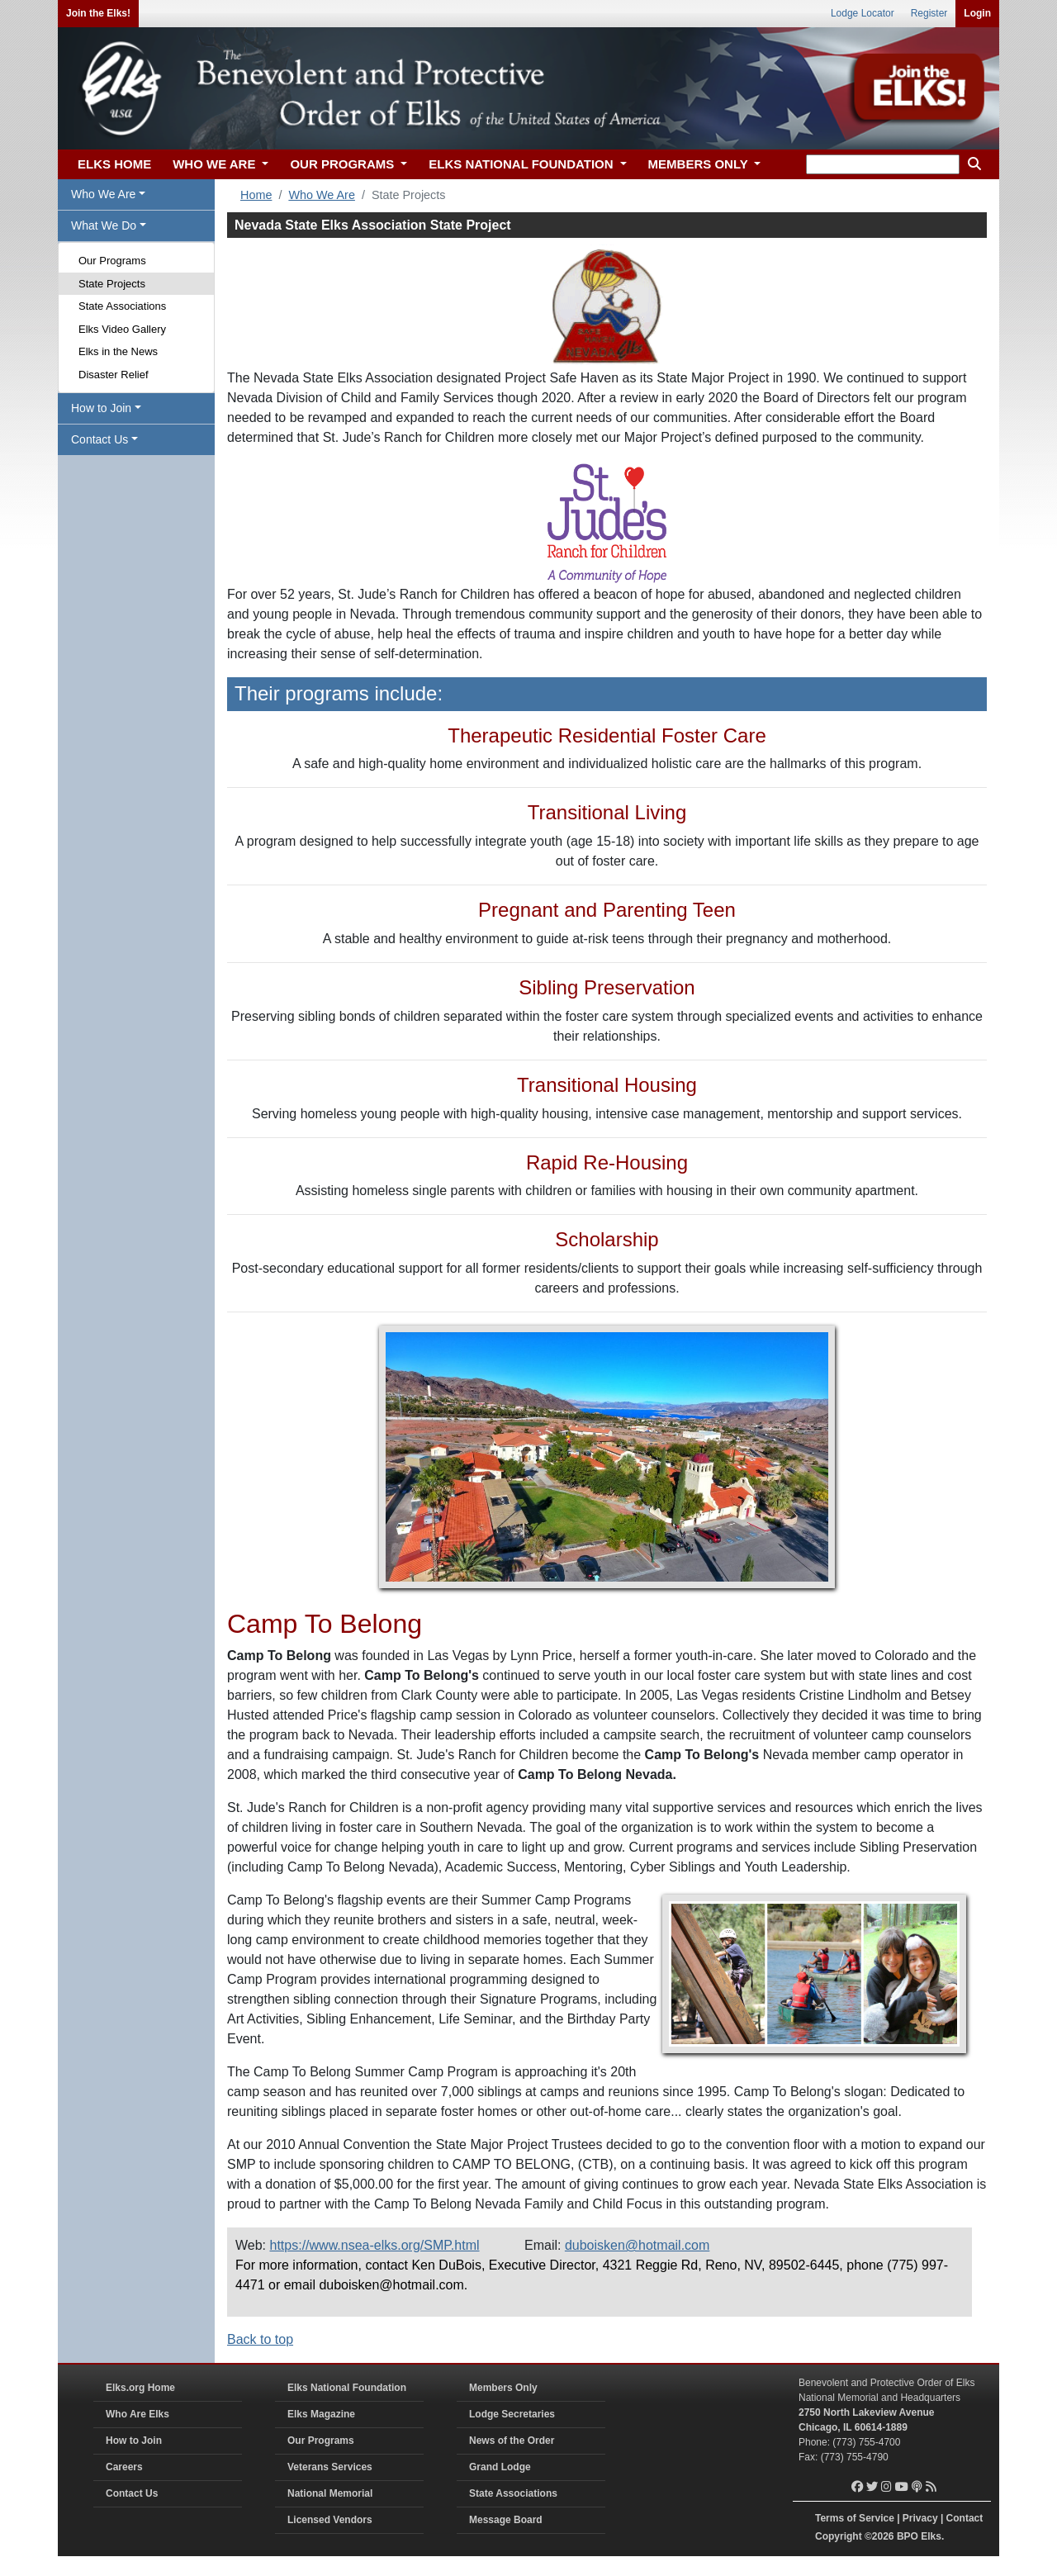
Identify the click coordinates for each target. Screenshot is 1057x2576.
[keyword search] (883, 164)
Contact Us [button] (99, 439)
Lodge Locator (862, 13)
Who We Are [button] (103, 194)
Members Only (503, 2387)
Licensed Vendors (329, 2520)
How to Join (134, 2440)
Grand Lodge (500, 2467)
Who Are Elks (137, 2414)
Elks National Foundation (346, 2387)
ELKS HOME (114, 164)
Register (929, 13)
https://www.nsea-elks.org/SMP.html (375, 2245)
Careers (124, 2467)
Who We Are (321, 195)
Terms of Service (854, 2518)
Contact (965, 2518)
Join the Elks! (98, 13)
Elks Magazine (321, 2414)
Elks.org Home (140, 2387)
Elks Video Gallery (122, 329)
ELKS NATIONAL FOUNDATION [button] (523, 164)
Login (977, 13)
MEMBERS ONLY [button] (699, 164)
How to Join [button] (101, 408)
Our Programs (112, 260)
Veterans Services (329, 2467)
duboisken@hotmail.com (637, 2245)
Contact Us (132, 2493)
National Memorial (329, 2493)
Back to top (260, 2339)
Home (256, 195)
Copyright (838, 2536)
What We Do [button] (103, 225)
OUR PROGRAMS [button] (343, 164)
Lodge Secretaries (512, 2414)
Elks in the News (118, 351)
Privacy (920, 2518)
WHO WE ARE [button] (215, 164)
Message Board (506, 2520)
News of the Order (511, 2440)
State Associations (122, 306)
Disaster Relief (113, 374)
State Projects (111, 284)
